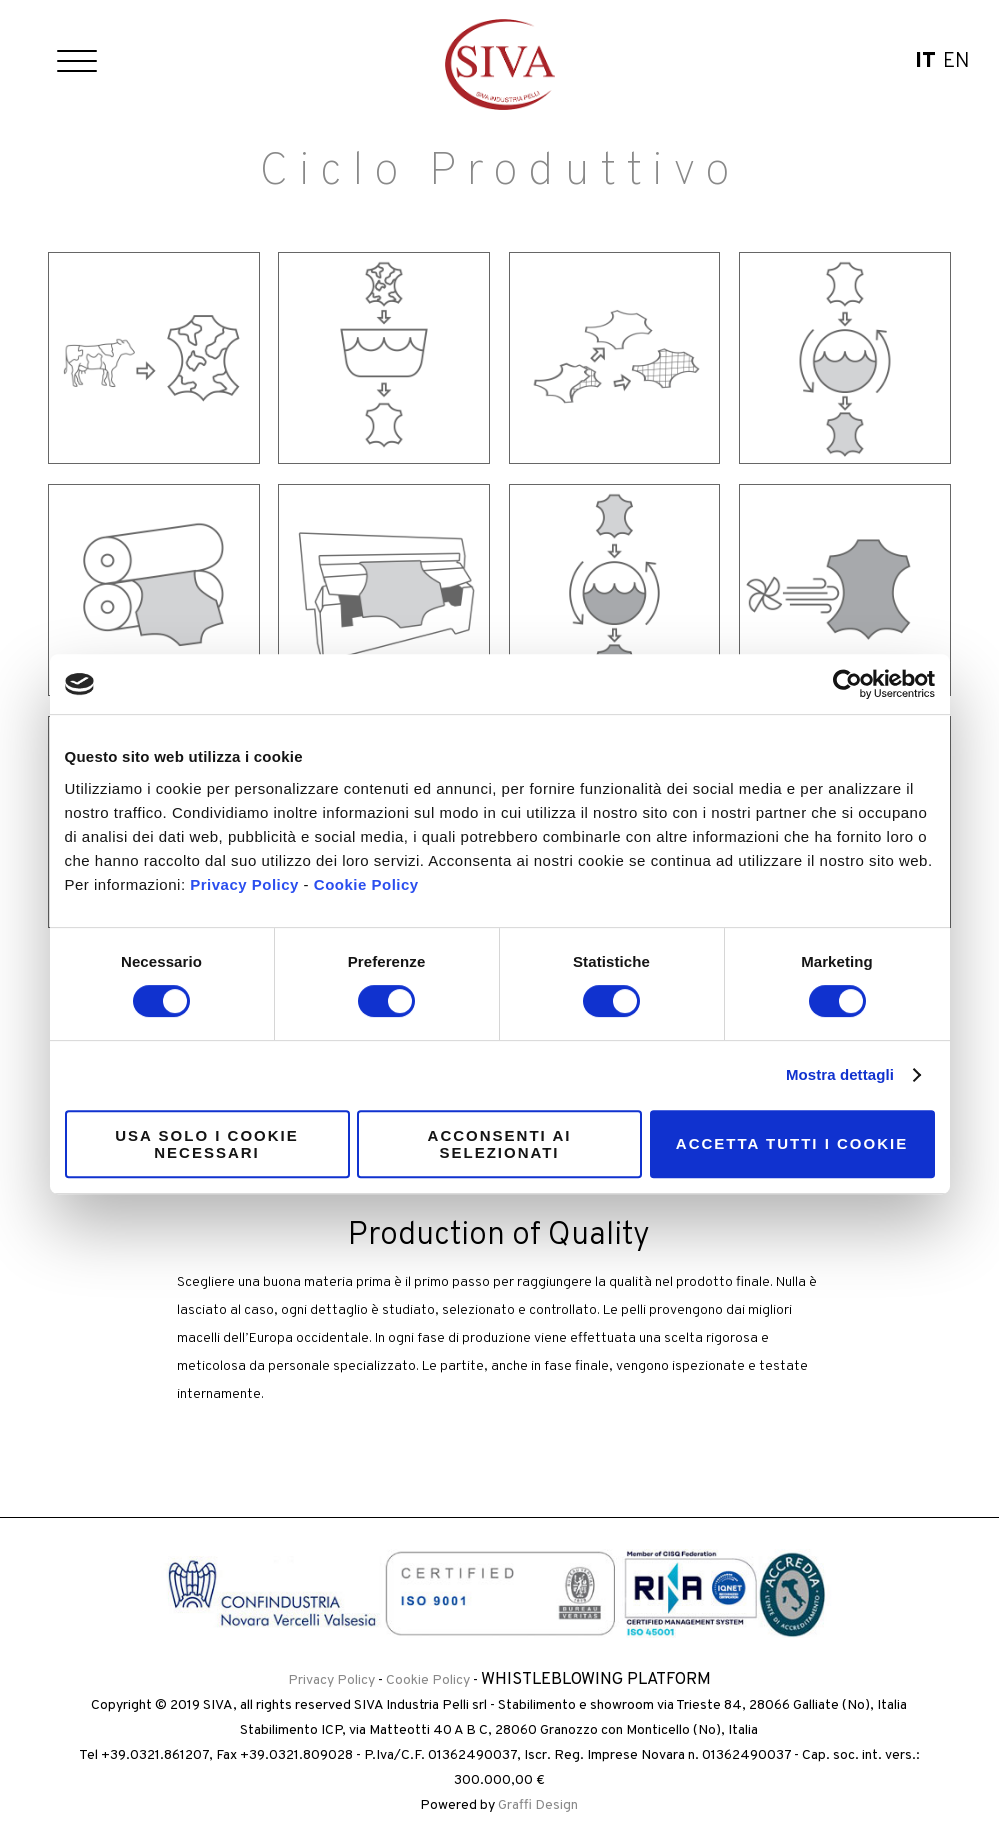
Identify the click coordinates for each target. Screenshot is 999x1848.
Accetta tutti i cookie (792, 1143)
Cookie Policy (366, 884)
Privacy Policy (244, 884)
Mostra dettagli (840, 1074)
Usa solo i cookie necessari (206, 1144)
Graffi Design (538, 1805)
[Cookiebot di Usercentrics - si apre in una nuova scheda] (847, 684)
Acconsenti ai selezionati (500, 1144)
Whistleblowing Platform (596, 1679)
